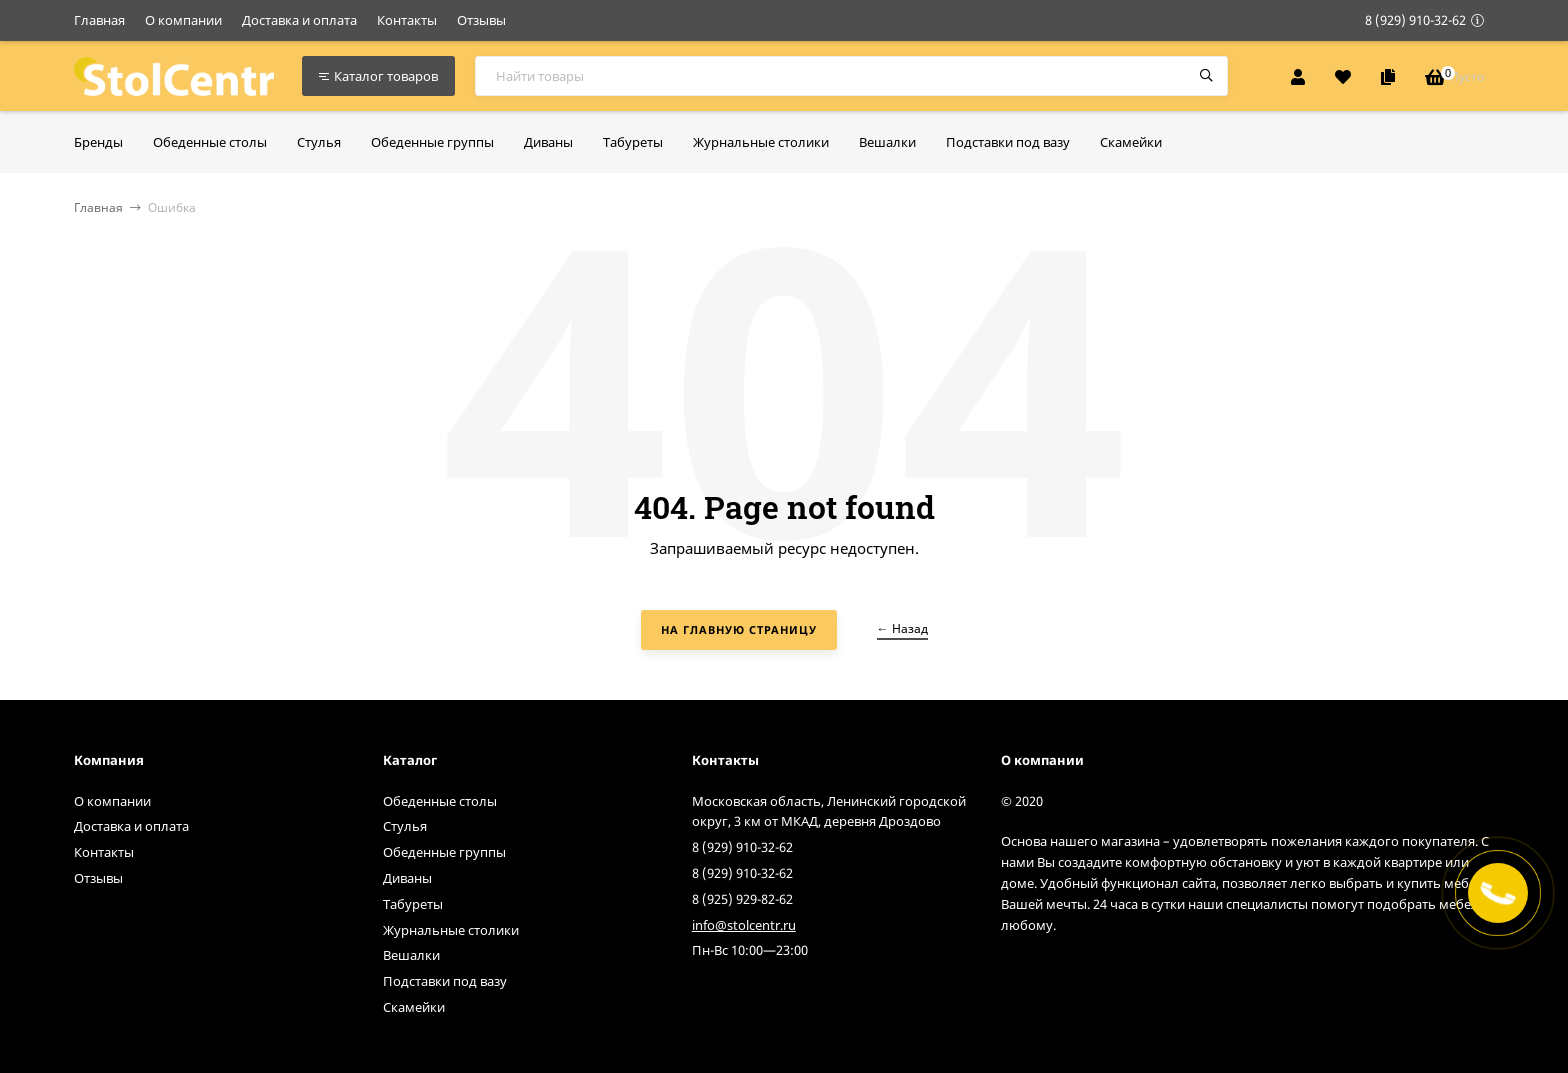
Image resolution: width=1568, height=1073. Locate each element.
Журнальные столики (451, 930)
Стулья (405, 826)
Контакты (407, 20)
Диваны (407, 878)
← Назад (902, 628)
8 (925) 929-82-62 (742, 899)
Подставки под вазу (445, 981)
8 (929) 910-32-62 (1415, 20)
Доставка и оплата (299, 20)
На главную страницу (739, 629)
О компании (183, 20)
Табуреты (413, 904)
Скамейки (414, 1007)
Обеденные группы (444, 852)
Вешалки (411, 955)
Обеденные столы (440, 801)
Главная (99, 20)
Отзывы (481, 20)
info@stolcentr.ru (744, 925)
